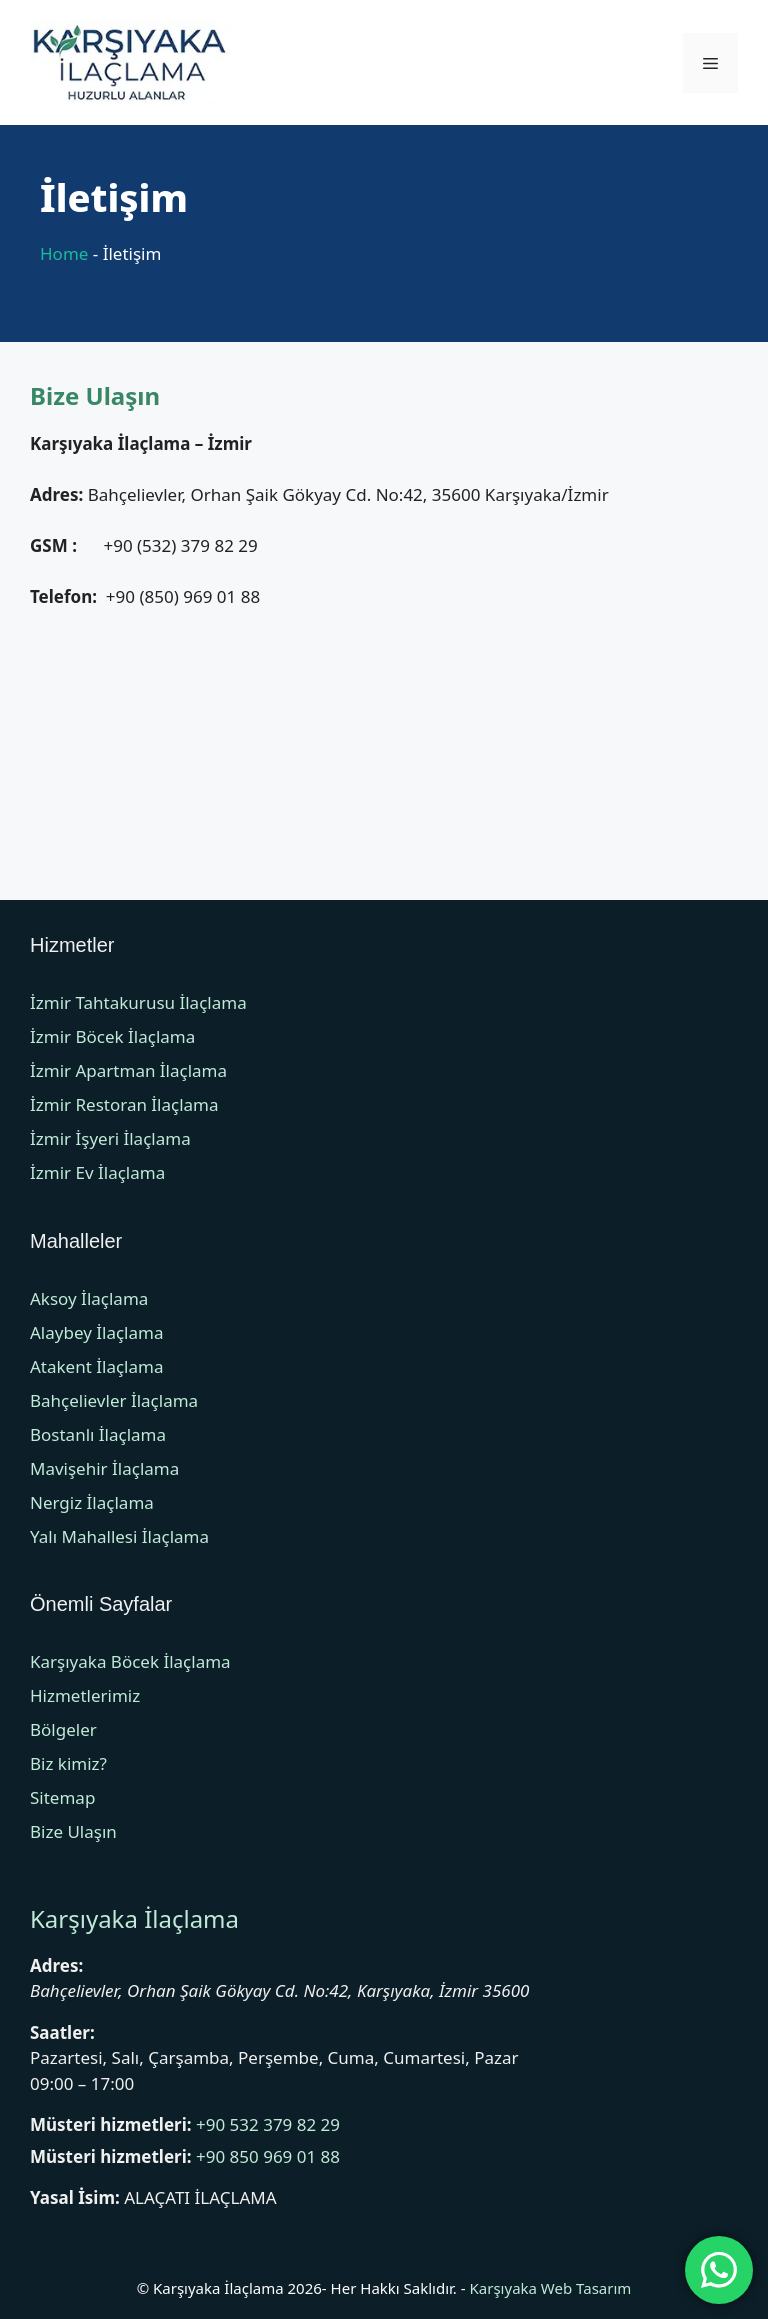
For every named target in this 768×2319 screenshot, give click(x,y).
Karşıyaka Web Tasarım (551, 2288)
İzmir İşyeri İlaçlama (110, 1138)
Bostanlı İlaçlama (98, 1434)
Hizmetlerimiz (85, 1695)
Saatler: (62, 2032)
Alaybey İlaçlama (96, 1332)
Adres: (56, 1965)
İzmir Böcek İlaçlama (112, 1036)
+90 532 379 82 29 (268, 2124)
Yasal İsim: (75, 2197)
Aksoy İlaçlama (89, 1298)
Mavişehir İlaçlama (104, 1468)
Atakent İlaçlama (96, 1366)
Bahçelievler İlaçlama (114, 1400)
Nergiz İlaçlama (92, 1502)
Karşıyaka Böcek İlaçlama (130, 1661)
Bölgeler (63, 1729)
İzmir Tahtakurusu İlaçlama (138, 1002)
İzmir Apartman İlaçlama (128, 1070)
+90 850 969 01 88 (268, 2156)
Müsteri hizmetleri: (111, 2124)
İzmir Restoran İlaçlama (124, 1104)
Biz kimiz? (68, 1763)
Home (64, 253)
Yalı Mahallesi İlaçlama (119, 1536)
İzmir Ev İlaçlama (97, 1172)
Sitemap (62, 1797)
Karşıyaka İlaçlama (134, 1918)
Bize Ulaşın (73, 1831)
